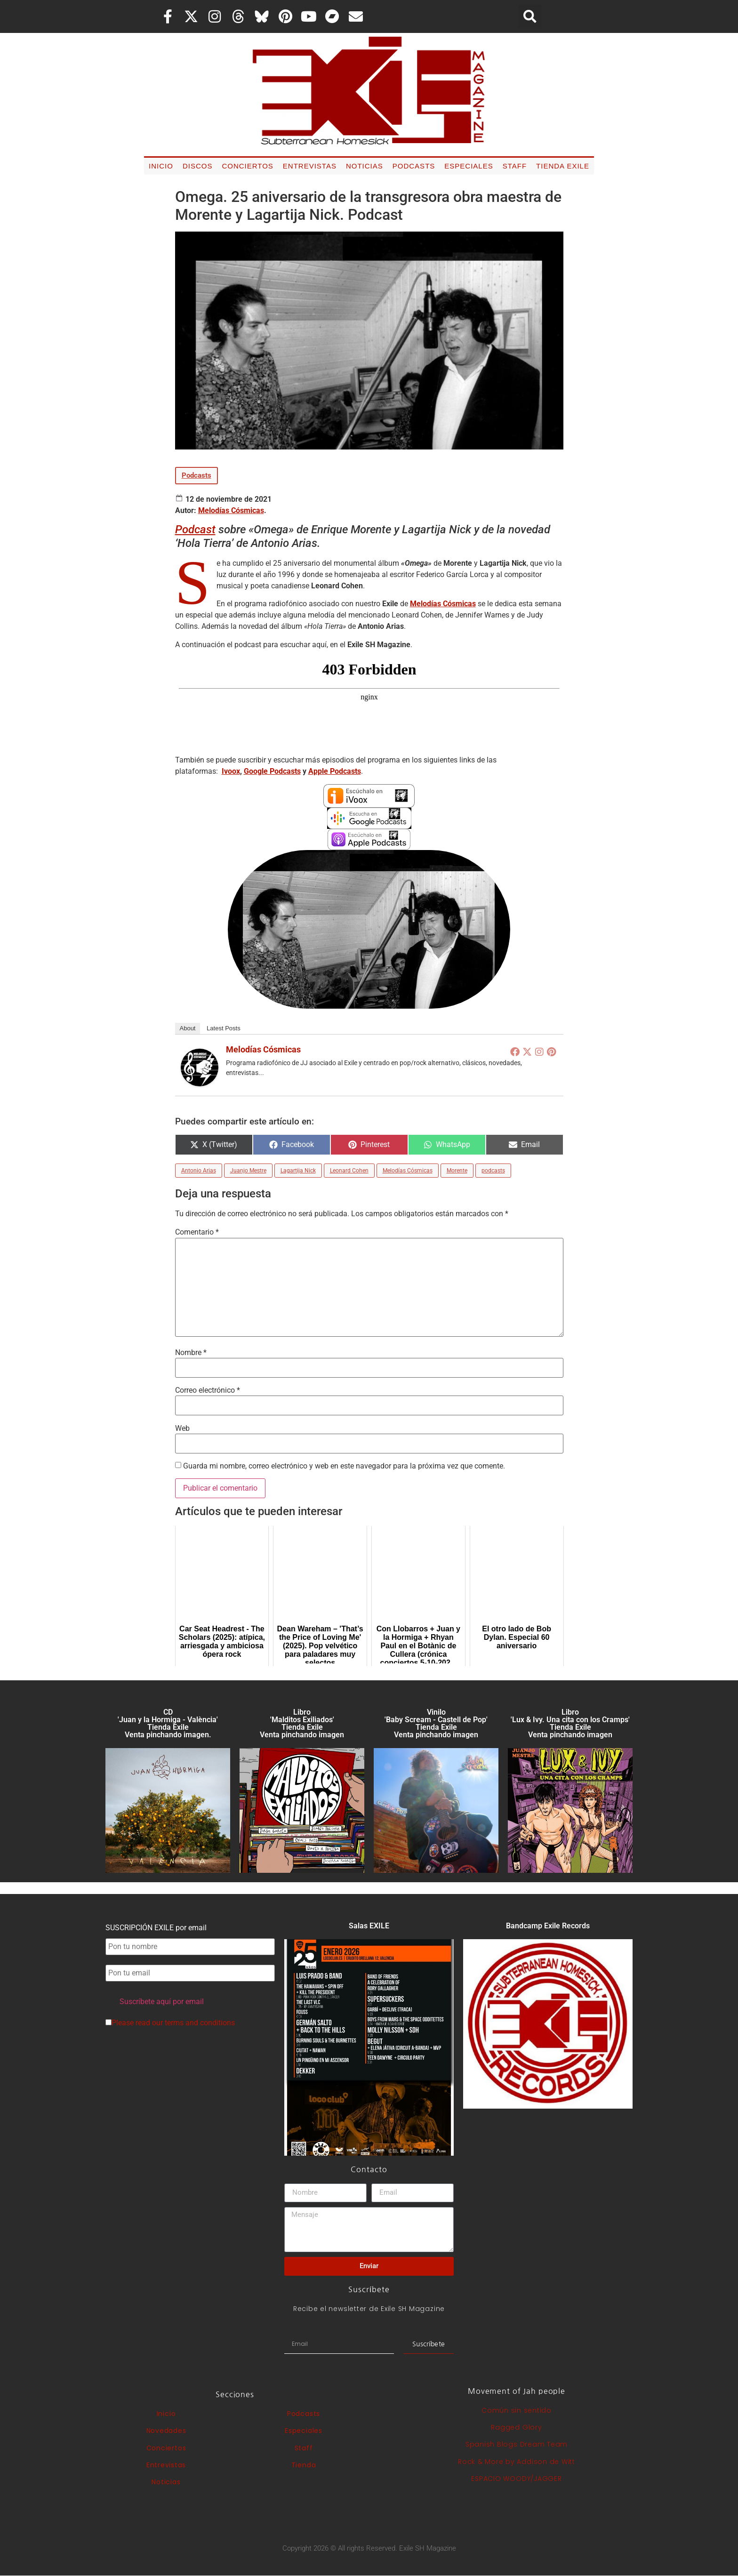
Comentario (197, 1232)
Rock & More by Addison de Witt (516, 2461)
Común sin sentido (516, 2410)
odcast (199, 529)
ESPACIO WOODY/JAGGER (516, 2478)
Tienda (303, 2465)
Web (182, 1428)
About (188, 1028)
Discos (198, 166)
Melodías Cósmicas (231, 510)
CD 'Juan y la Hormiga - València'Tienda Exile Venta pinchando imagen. (168, 1723)
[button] (530, 16)
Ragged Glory (516, 2427)
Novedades (166, 2430)
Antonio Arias (198, 1170)
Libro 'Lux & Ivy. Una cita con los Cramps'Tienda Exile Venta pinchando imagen (570, 1723)
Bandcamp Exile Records (548, 1925)
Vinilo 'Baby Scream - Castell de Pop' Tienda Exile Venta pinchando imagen (436, 1723)
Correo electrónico (207, 1390)
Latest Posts (224, 1028)
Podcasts (414, 166)
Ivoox (231, 771)
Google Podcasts (272, 771)
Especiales (468, 166)
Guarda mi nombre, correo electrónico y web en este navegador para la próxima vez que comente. (344, 1466)
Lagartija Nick (298, 1170)
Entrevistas (310, 166)
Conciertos (247, 166)
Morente (457, 1170)
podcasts (493, 1170)
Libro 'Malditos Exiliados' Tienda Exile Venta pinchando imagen (302, 1723)
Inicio (161, 166)
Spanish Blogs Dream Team (516, 2444)
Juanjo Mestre (248, 1170)
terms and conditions (200, 2022)
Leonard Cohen (349, 1170)
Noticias (364, 166)
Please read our (170, 2023)
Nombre (191, 1352)
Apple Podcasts (334, 771)
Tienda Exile (562, 166)
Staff (515, 166)
